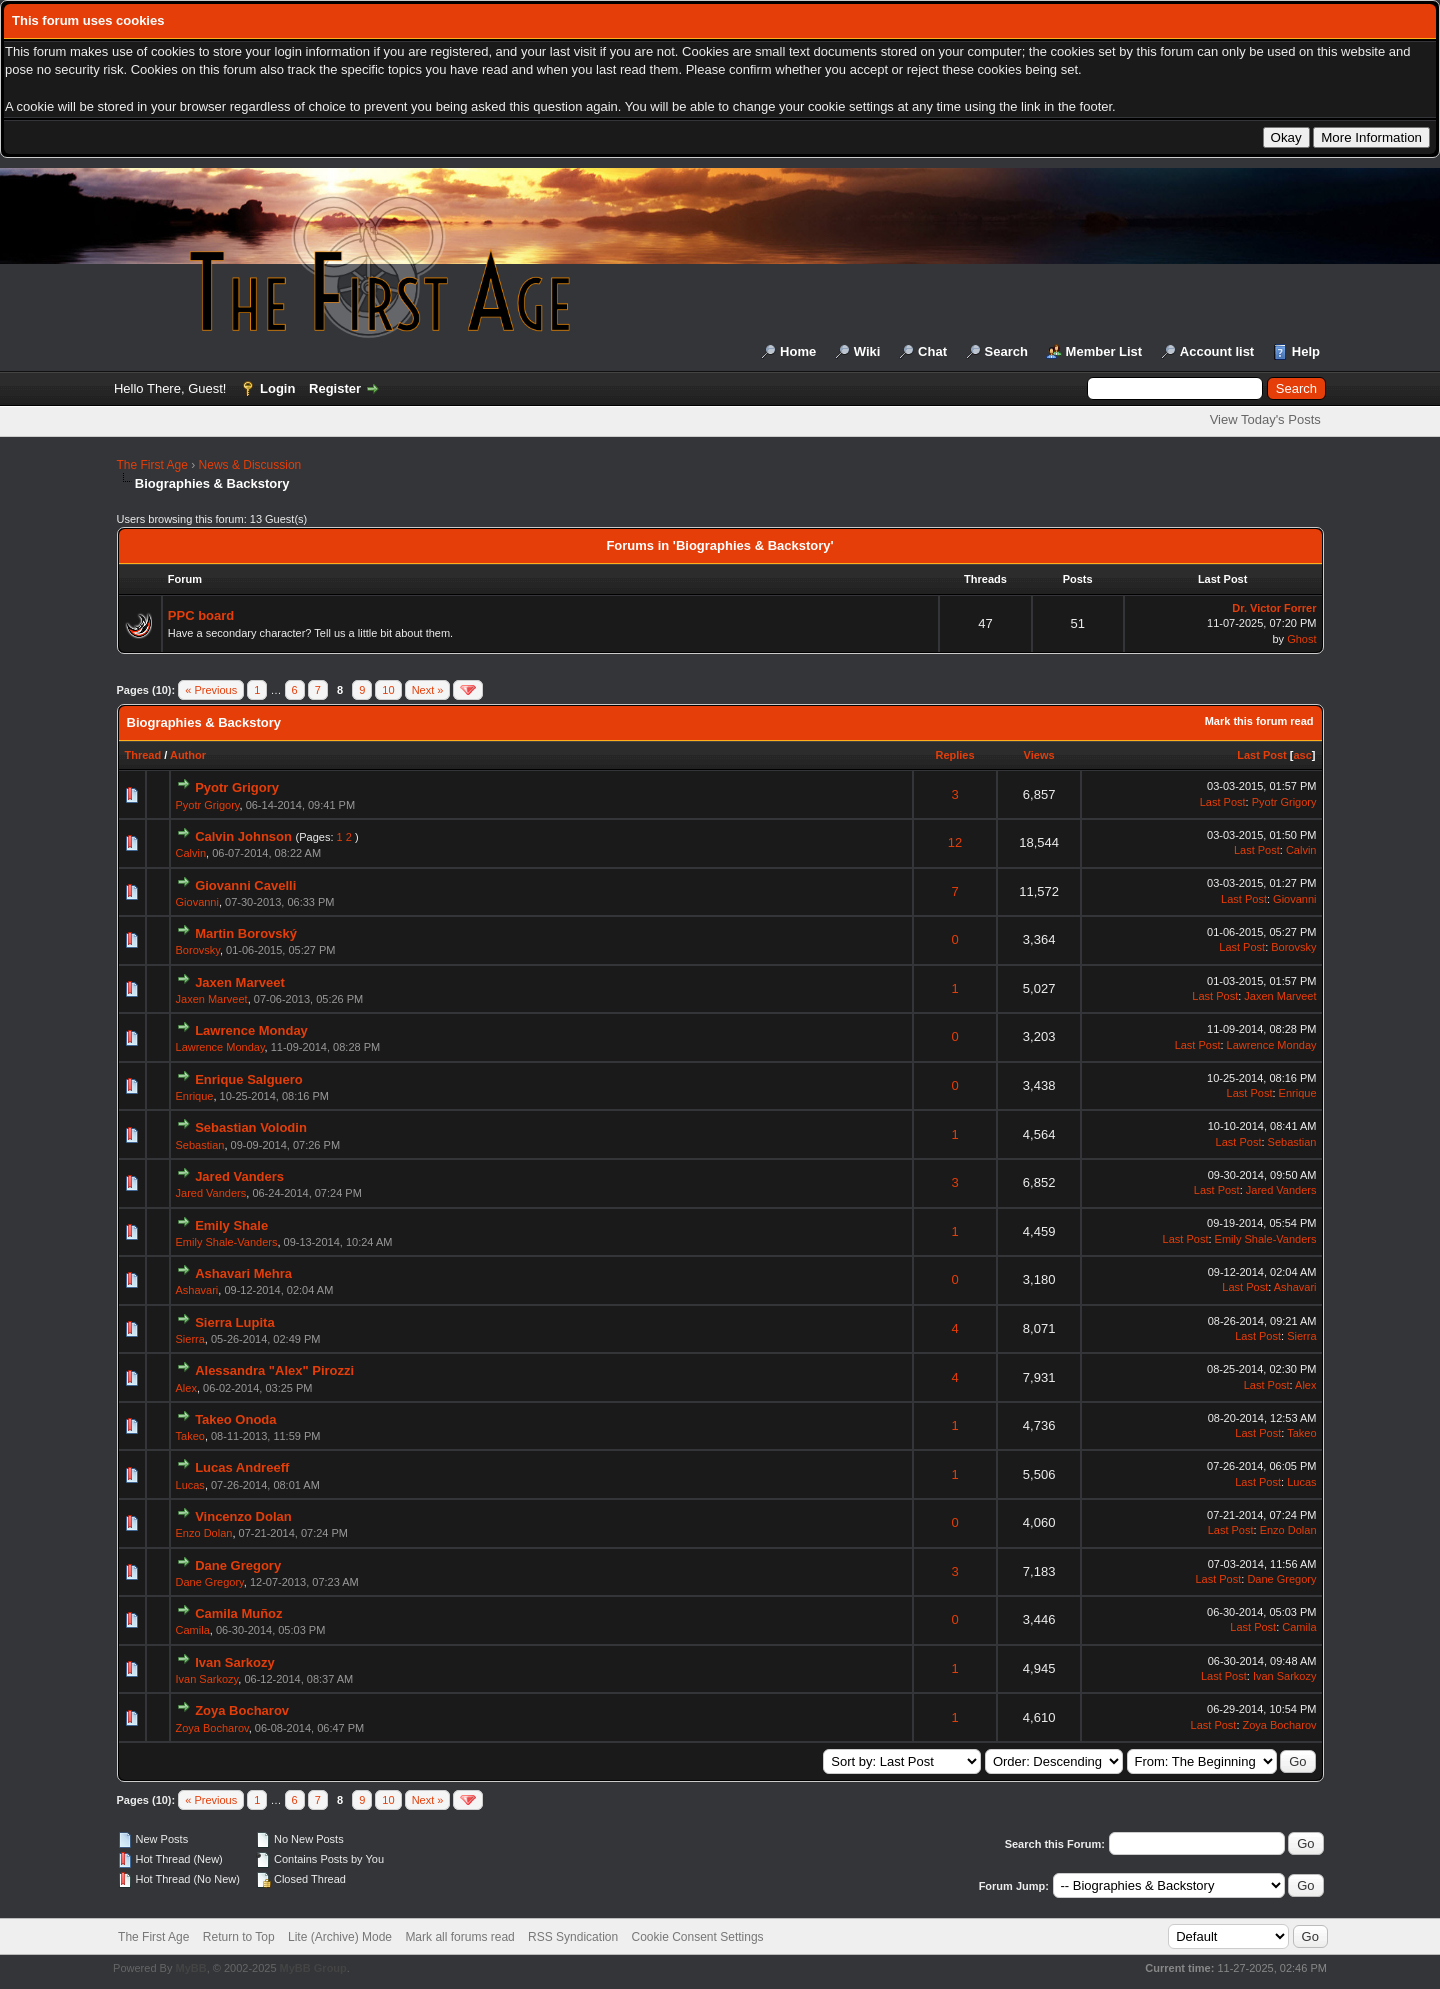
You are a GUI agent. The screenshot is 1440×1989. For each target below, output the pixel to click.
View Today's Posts (1265, 419)
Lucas (190, 1485)
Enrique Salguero (249, 1079)
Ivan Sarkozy (235, 1662)
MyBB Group (313, 1968)
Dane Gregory (238, 1565)
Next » (428, 690)
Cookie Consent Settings (697, 1937)
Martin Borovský (246, 933)
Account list (1217, 351)
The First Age (152, 465)
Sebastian (200, 1145)
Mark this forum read (1259, 721)
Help (1306, 351)
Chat (932, 351)
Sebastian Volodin (251, 1127)
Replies (954, 755)
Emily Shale (231, 1225)
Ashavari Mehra (243, 1273)
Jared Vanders (239, 1176)
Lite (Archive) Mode (340, 1937)
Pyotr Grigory (237, 787)
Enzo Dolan (204, 1533)
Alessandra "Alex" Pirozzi (274, 1370)
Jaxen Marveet (240, 982)
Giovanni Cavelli (245, 885)
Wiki (867, 351)
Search (1006, 351)
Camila (193, 1630)
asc (1302, 755)
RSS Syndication (573, 1937)
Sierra (190, 1339)
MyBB (190, 1968)
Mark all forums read (459, 1937)
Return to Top (239, 1937)
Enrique (195, 1096)
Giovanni (197, 902)
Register (335, 388)
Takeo (190, 1436)
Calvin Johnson (243, 836)
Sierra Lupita (234, 1322)
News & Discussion (250, 465)
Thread (143, 755)
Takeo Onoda (235, 1419)
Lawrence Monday (251, 1030)
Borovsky (198, 950)
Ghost (1301, 639)
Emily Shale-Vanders (227, 1242)
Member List (1104, 351)
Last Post (1262, 755)
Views (1039, 755)
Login (277, 388)
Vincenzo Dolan (243, 1516)
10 (388, 690)
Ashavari (197, 1290)
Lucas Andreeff (242, 1467)
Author (188, 755)
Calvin (191, 853)
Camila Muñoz (238, 1613)
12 (955, 842)
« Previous (211, 690)
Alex (186, 1388)
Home (798, 351)
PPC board (201, 615)
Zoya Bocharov (242, 1710)
